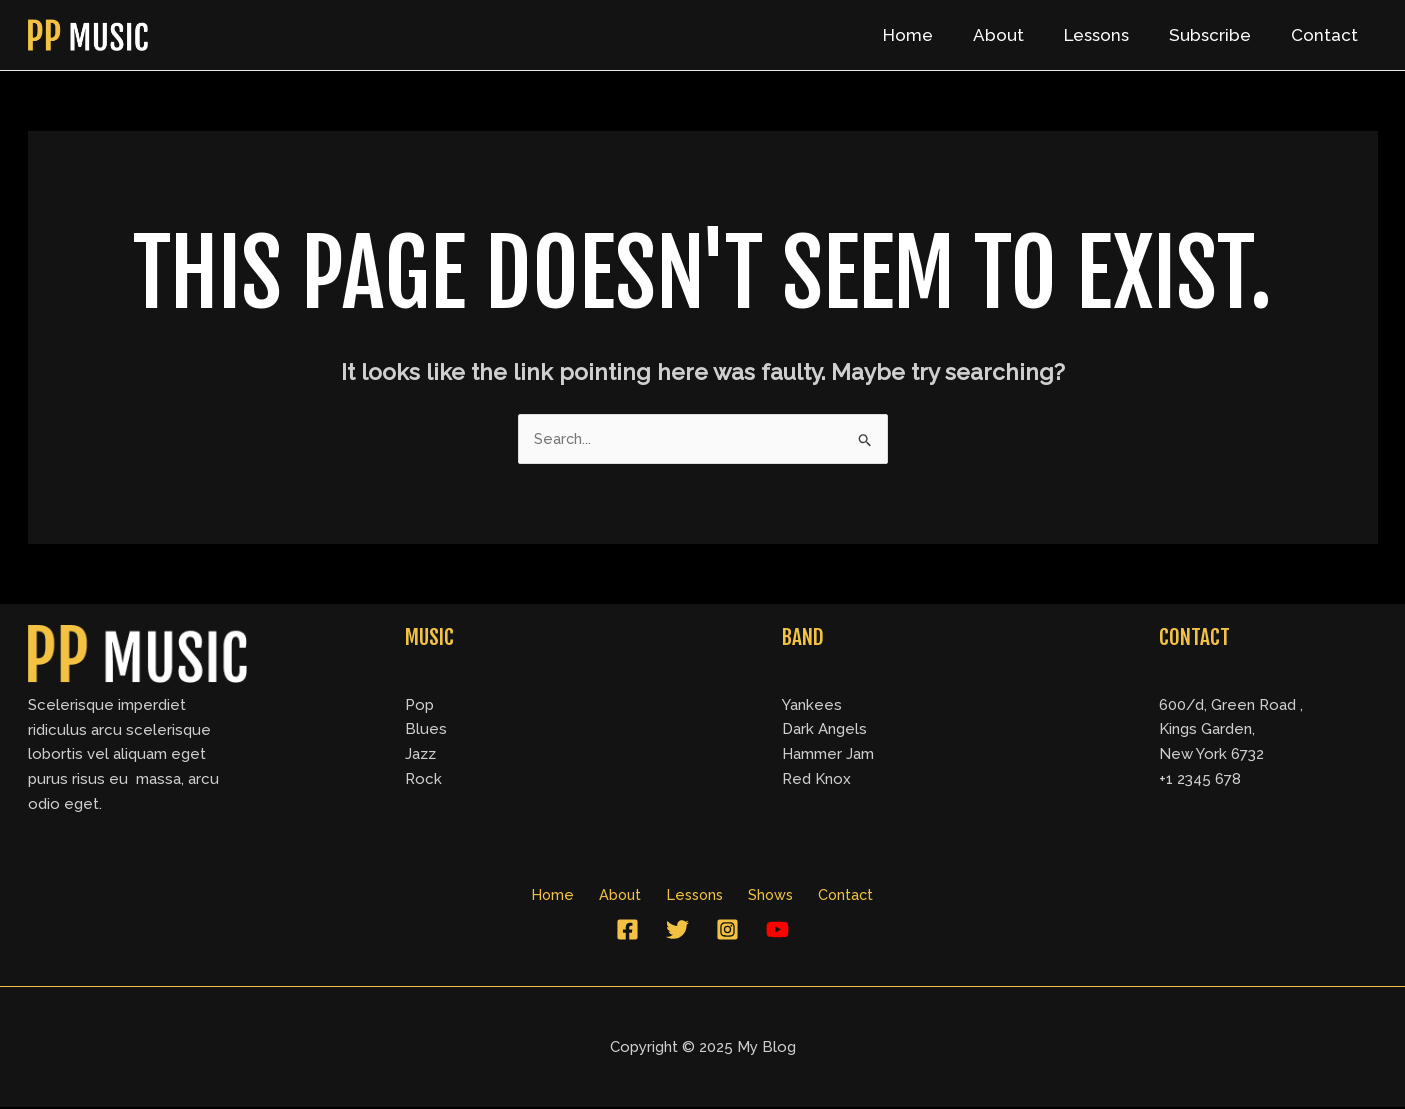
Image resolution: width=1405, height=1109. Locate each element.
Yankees (812, 705)
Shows (763, 896)
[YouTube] (777, 931)
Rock (423, 780)
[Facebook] (627, 931)
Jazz (420, 755)
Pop (419, 705)
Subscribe (1219, 35)
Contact (1327, 35)
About (1019, 35)
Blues (426, 730)
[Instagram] (727, 931)
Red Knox (816, 780)
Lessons (1111, 35)
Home (935, 35)
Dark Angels (824, 730)
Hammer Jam (828, 755)
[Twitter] (677, 931)
